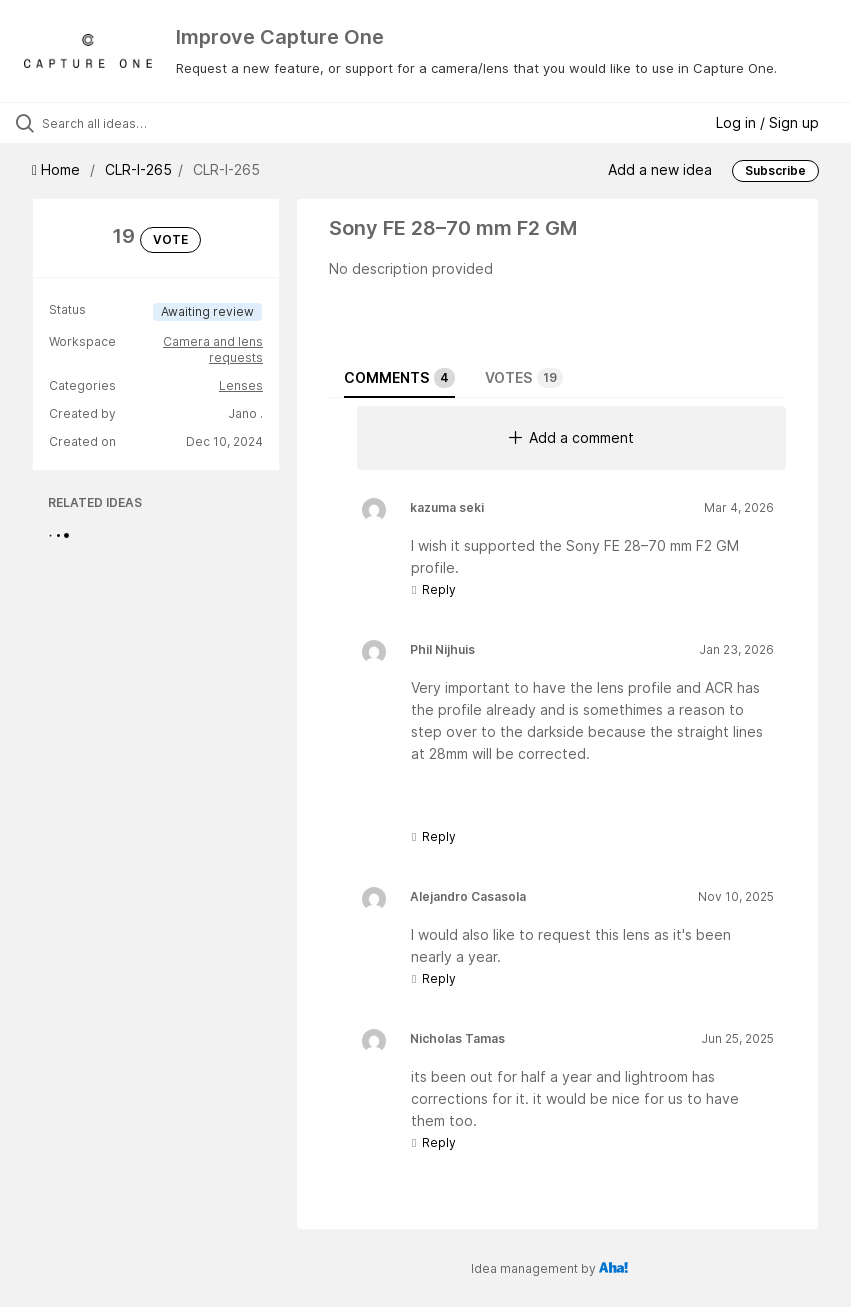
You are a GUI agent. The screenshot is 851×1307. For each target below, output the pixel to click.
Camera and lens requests (213, 349)
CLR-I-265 (138, 169)
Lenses (241, 385)
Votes (524, 378)
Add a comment (571, 437)
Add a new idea (660, 169)
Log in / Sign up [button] (767, 122)
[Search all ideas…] (135, 123)
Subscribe (775, 170)
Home (58, 169)
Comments (399, 378)
